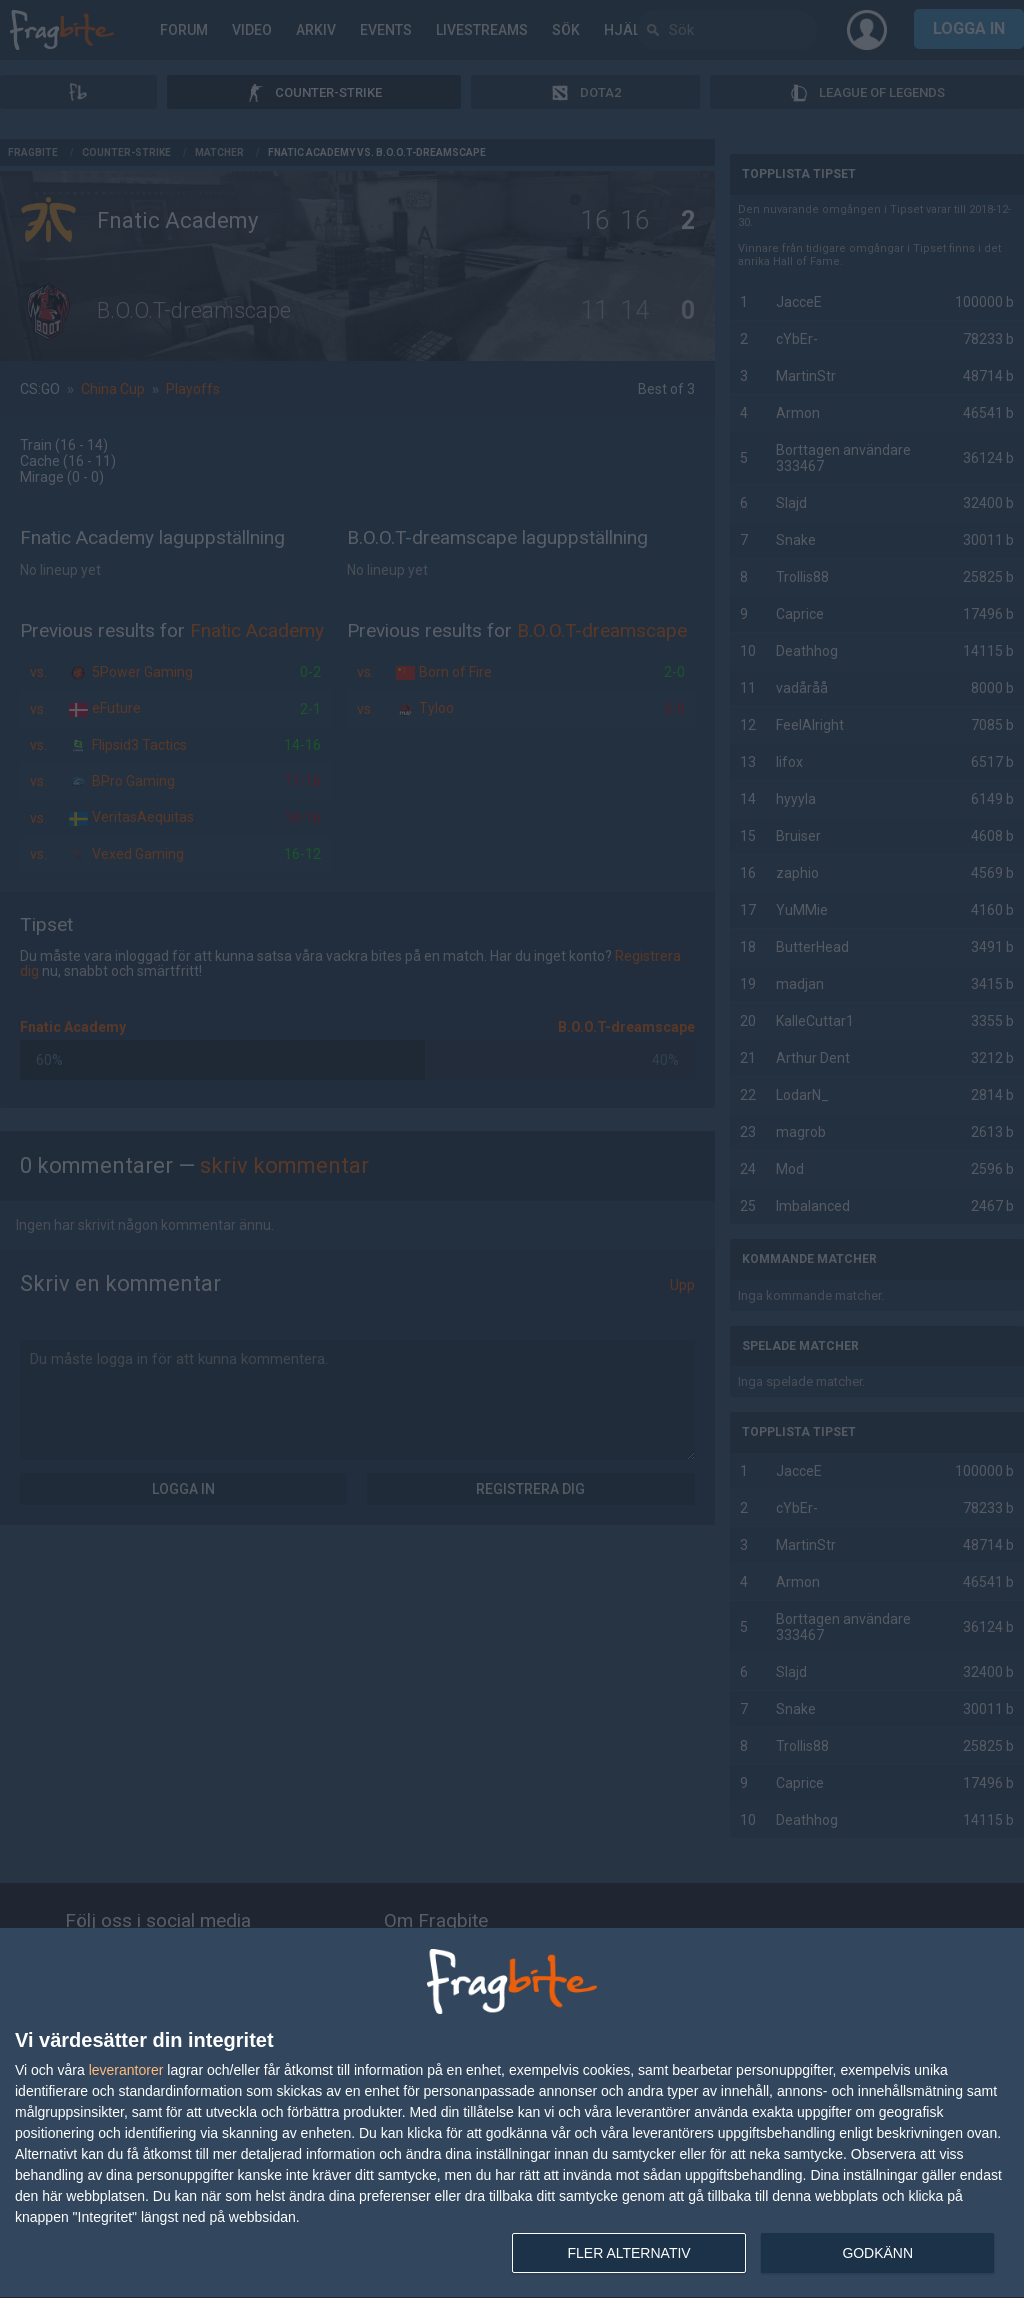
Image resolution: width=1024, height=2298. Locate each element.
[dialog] (512, 2113)
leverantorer (126, 2070)
